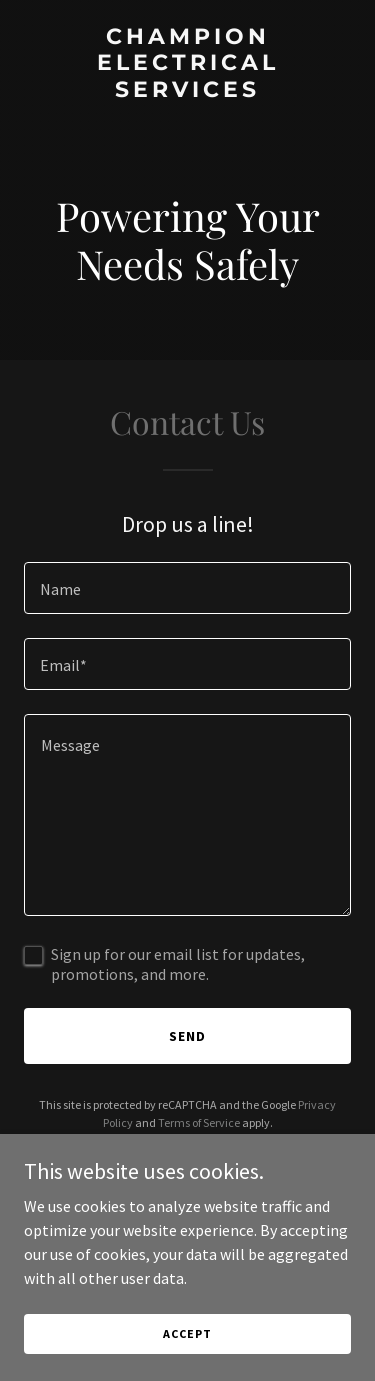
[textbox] (187, 588)
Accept (187, 1333)
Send (187, 1036)
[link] (187, 91)
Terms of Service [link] (199, 1122)
